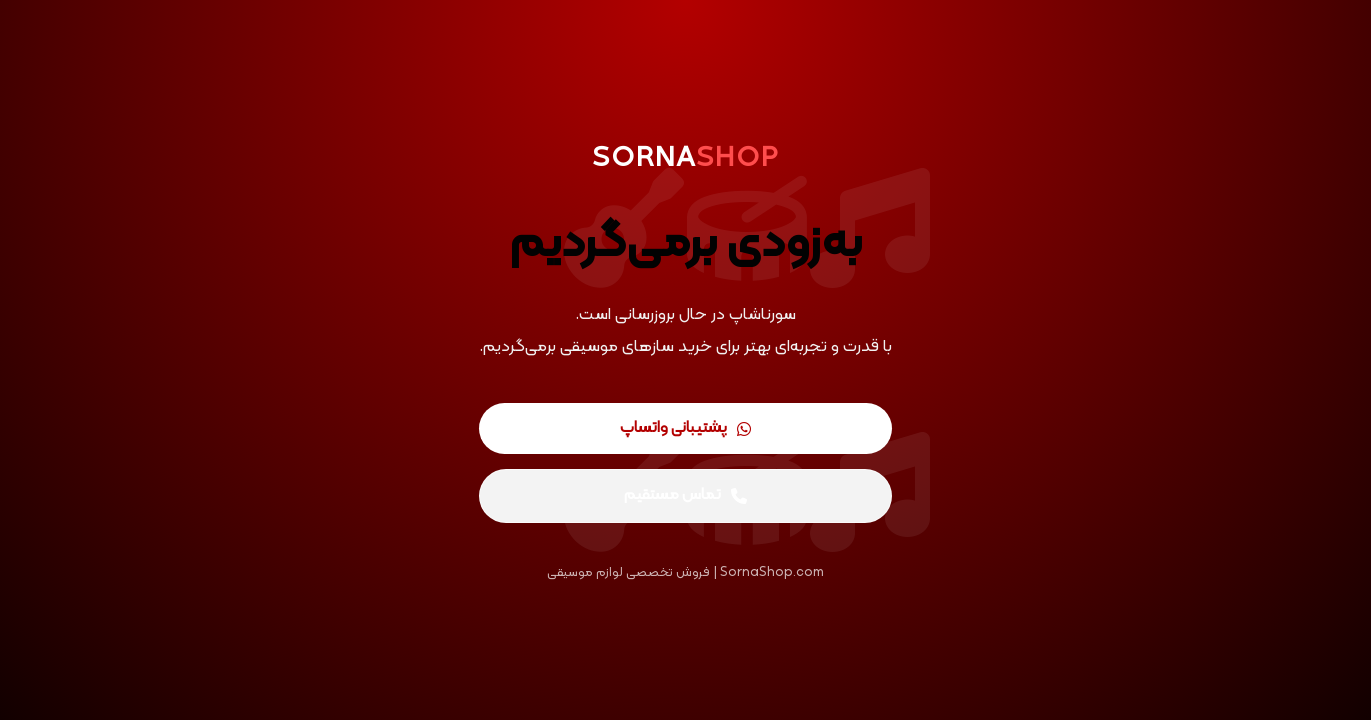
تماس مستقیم (685, 495)
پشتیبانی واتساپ (685, 428)
